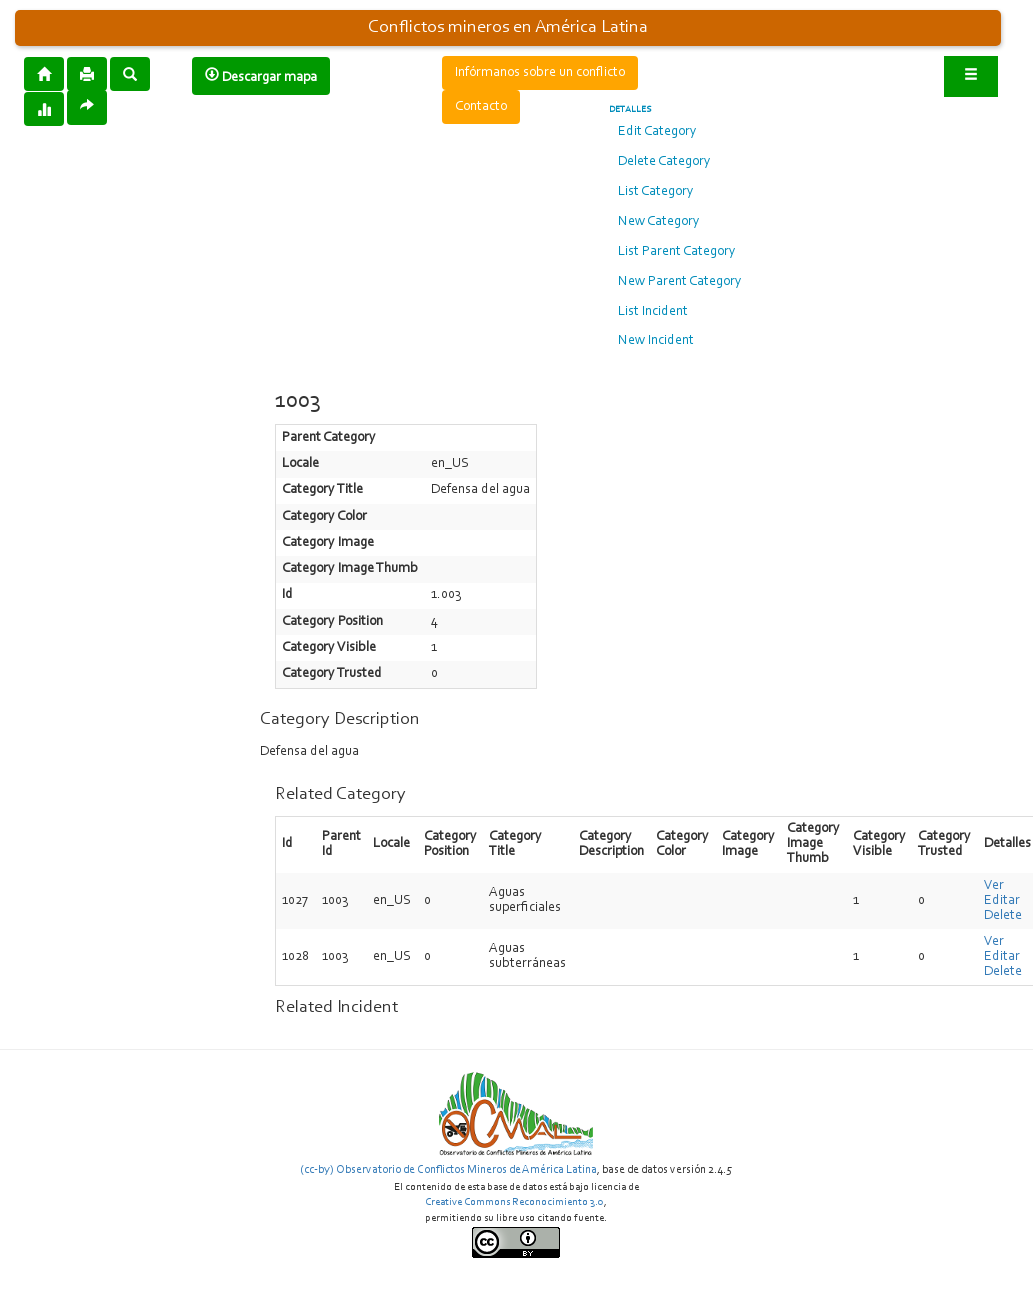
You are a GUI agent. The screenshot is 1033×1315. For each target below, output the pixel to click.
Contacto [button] (481, 107)
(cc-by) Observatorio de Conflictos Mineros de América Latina (448, 1170)
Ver (994, 886)
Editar (1002, 901)
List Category (656, 192)
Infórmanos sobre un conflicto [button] (540, 73)
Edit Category (657, 132)
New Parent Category (680, 282)
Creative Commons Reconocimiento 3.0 (514, 1202)
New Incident (656, 341)
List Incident (653, 312)
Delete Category (664, 162)
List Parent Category (677, 252)
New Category (659, 222)
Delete (1003, 916)
